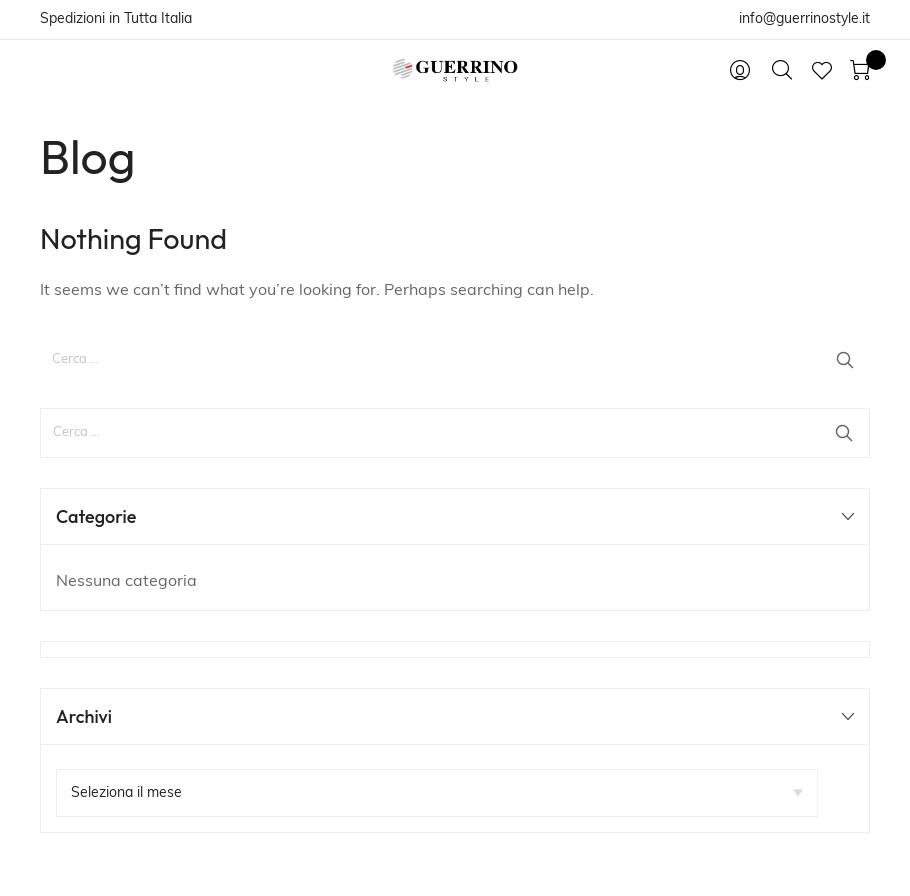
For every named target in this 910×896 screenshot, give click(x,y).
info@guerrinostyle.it (804, 19)
